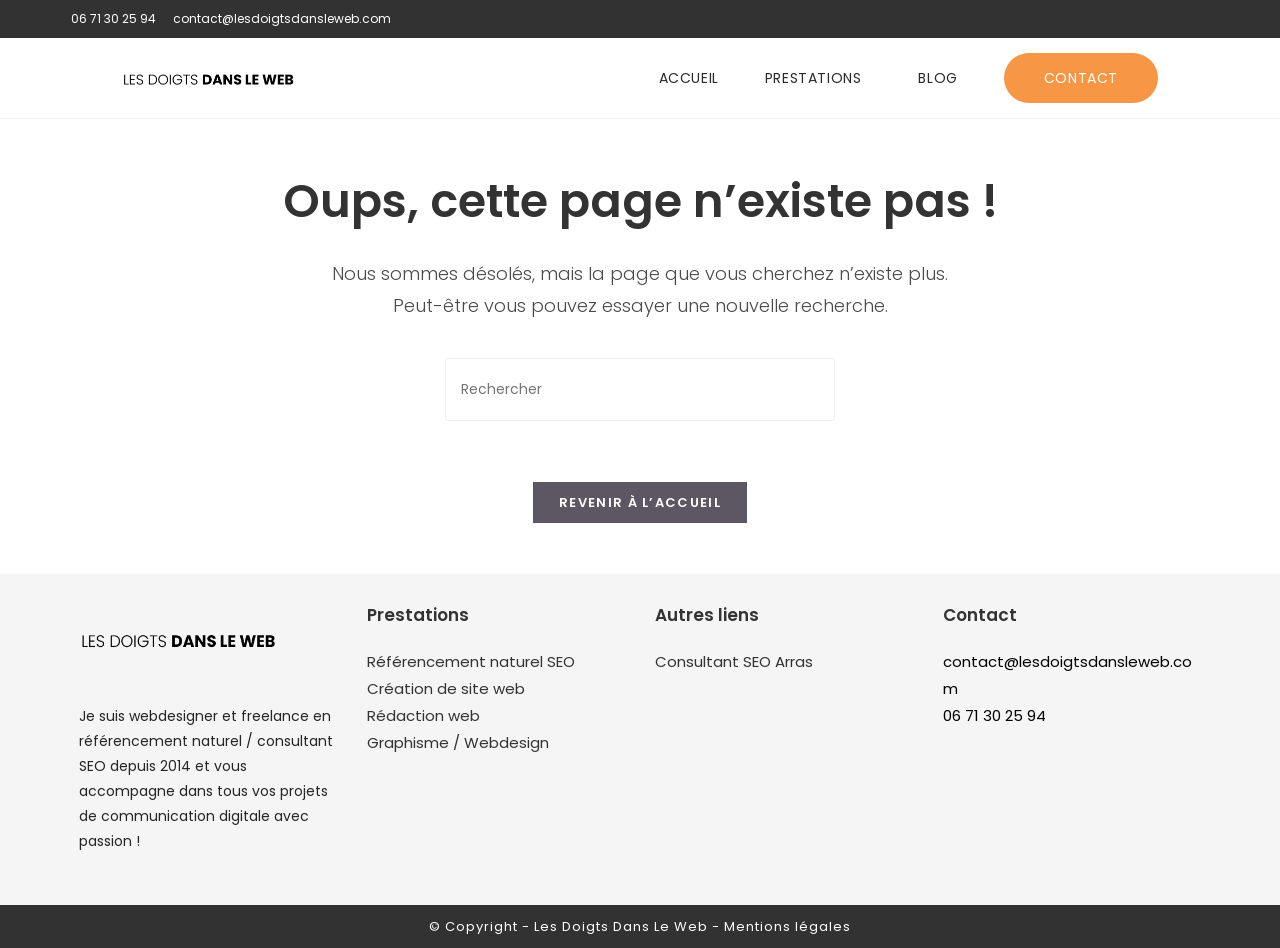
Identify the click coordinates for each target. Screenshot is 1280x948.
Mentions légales (787, 926)
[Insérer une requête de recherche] (640, 389)
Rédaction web (423, 715)
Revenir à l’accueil (640, 502)
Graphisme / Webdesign (458, 742)
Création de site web (446, 688)
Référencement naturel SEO (471, 661)
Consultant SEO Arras (734, 661)
